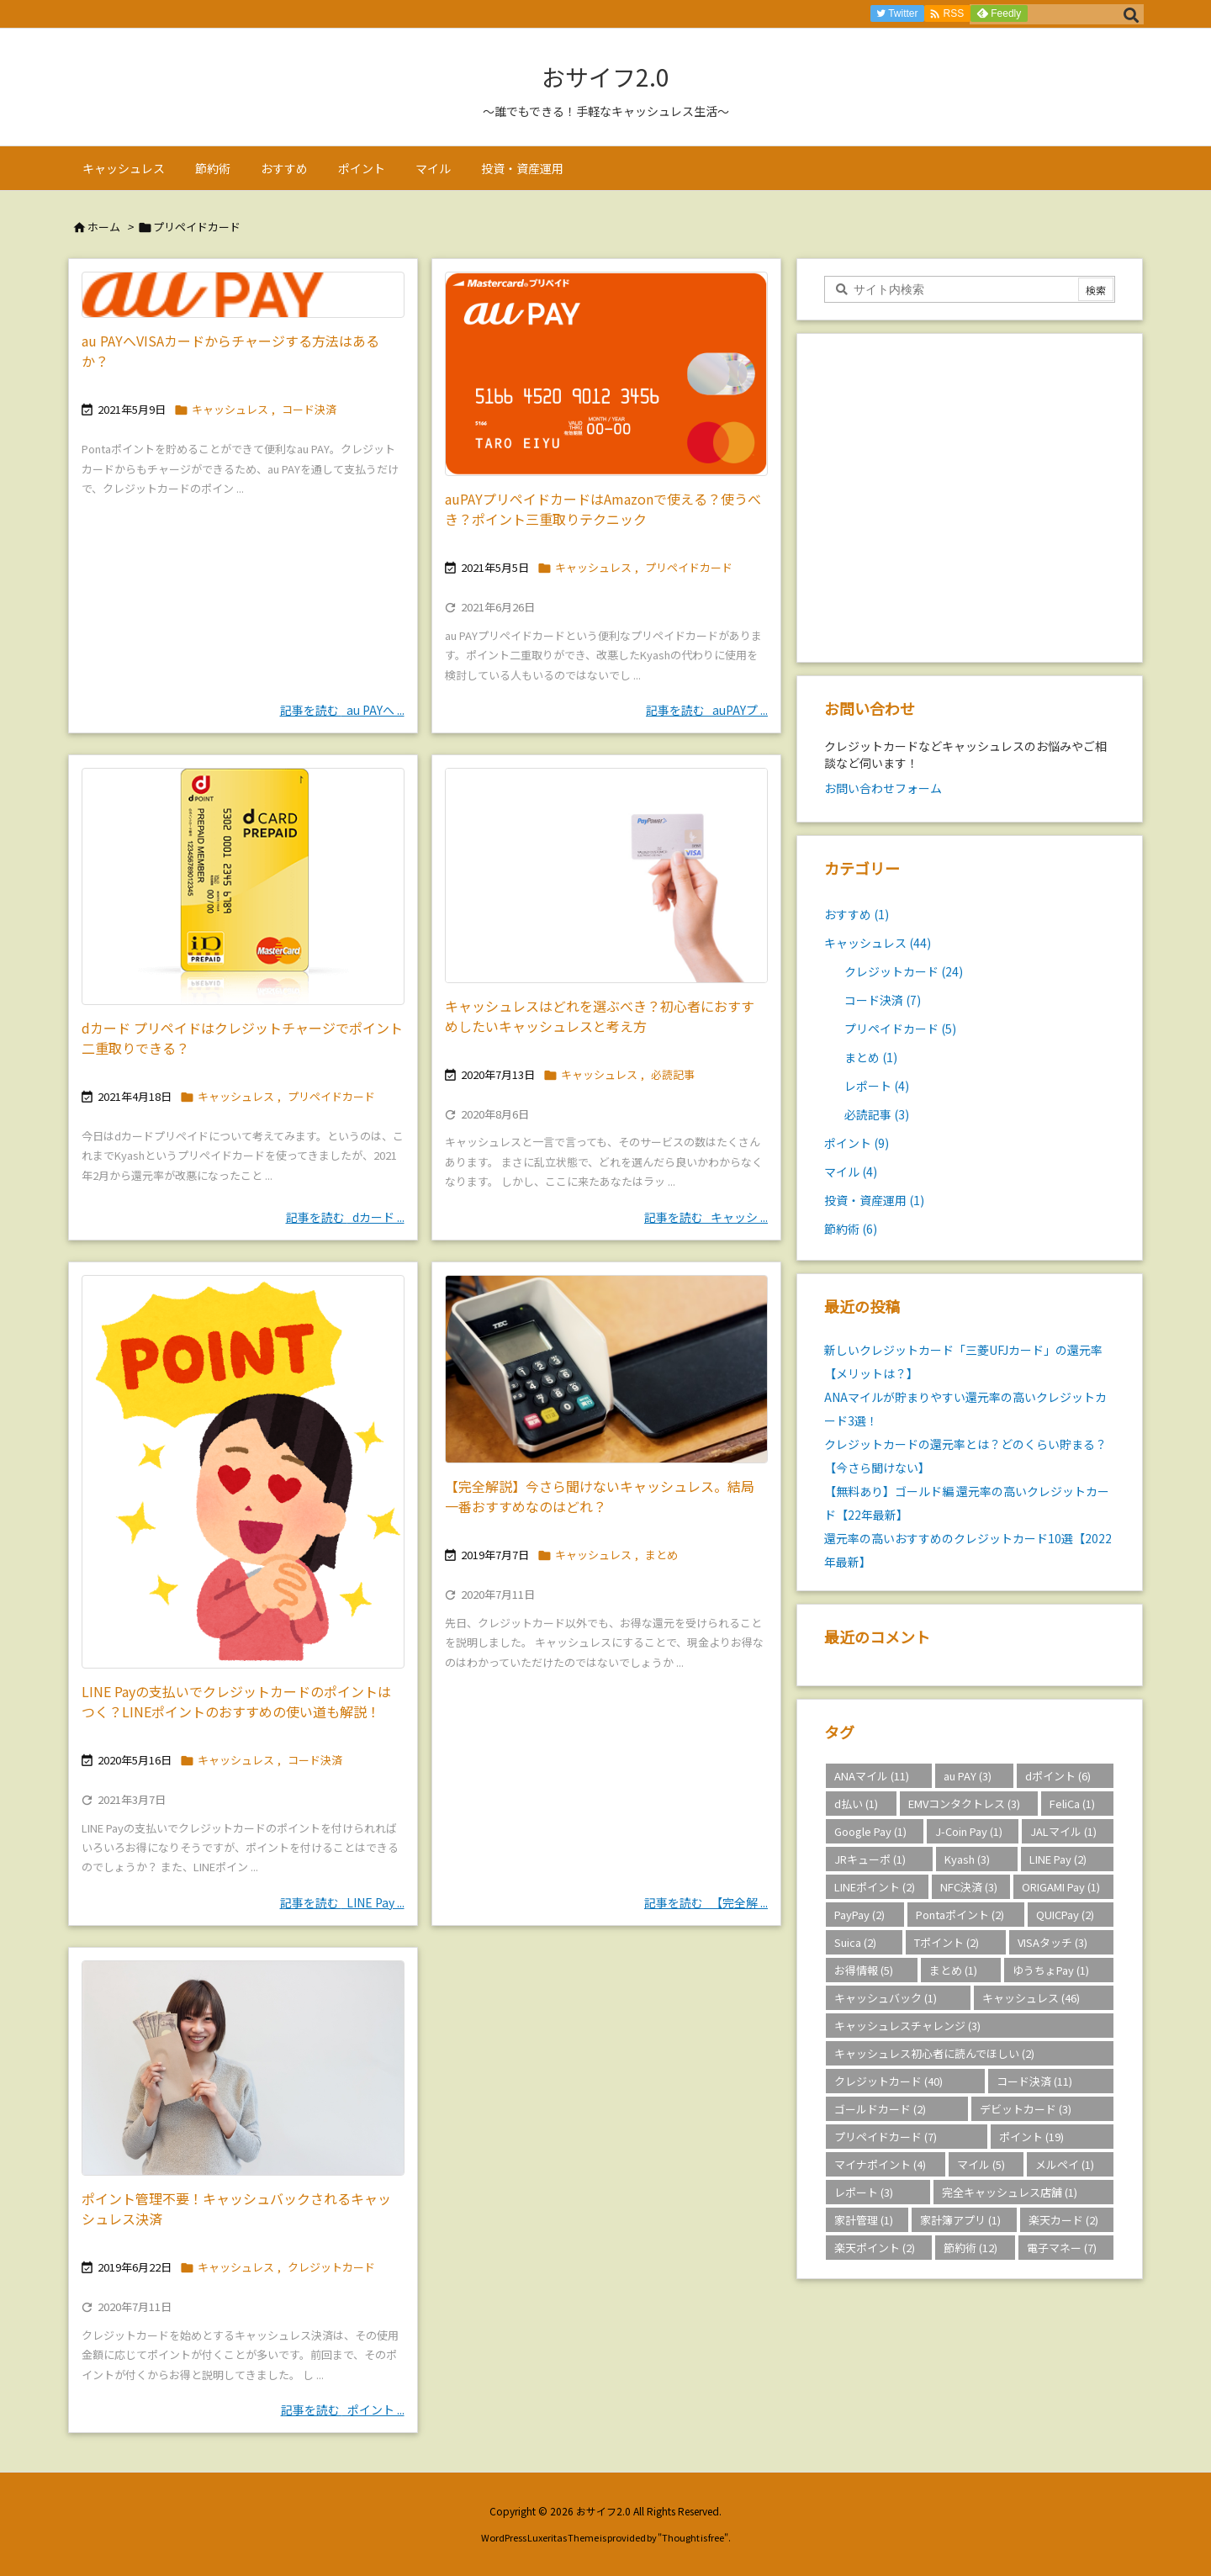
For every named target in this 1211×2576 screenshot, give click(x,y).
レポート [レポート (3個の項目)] (863, 2192)
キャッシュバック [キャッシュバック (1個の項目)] (885, 1998)
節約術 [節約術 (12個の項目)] (970, 2248)
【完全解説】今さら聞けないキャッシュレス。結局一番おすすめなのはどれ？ (599, 1496)
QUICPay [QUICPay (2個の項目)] (1065, 1915)
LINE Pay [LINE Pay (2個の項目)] (1058, 1859)
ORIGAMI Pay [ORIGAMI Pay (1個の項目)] (1061, 1887)
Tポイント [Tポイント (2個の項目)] (946, 1942)
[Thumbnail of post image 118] (243, 886)
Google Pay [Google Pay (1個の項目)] (870, 1831)
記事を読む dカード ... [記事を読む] (345, 1217)
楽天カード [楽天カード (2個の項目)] (1063, 2220)
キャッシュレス (230, 409)
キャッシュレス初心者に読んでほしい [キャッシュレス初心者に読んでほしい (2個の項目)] (934, 2053)
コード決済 (309, 409)
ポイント (856, 1143)
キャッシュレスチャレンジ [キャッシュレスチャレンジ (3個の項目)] (907, 2026)
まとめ (661, 1555)
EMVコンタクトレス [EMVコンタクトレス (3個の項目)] (964, 1804)
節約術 (850, 1228)
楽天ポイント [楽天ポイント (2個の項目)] (874, 2248)
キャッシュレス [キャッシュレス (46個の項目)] (1031, 1998)
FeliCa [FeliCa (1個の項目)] (1072, 1804)
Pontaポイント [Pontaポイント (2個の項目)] (960, 1915)
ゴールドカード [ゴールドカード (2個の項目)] (880, 2109)
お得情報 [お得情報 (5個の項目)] (863, 1970)
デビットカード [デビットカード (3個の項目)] (1025, 2109)
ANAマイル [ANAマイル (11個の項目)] (871, 1776)
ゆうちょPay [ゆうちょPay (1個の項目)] (1051, 1970)
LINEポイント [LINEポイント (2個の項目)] (874, 1887)
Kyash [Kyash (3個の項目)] (967, 1859)
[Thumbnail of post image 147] (606, 875)
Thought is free (693, 2537)
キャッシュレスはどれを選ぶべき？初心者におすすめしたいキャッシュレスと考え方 (599, 1016)
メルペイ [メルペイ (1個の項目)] (1064, 2164)
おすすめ (856, 914)
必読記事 (673, 1074)
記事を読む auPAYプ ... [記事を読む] (707, 709)
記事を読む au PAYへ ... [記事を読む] (342, 709)
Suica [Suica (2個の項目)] (855, 1942)
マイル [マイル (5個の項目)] (981, 2164)
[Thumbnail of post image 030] (243, 295)
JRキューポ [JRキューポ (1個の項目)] (870, 1859)
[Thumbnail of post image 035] (243, 2068)
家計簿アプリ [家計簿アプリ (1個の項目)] (960, 2220)
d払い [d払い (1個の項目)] (856, 1804)
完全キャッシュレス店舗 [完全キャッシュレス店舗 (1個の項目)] (1009, 2192)
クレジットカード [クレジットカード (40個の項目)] (888, 2081)
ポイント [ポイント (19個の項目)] (1031, 2137)
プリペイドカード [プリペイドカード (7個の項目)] (885, 2137)
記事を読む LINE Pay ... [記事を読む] (342, 1902)
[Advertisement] (969, 502)
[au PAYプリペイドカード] (606, 374)
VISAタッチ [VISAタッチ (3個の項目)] (1052, 1942)
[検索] (1131, 14)
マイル (850, 1171)
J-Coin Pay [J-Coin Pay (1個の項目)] (968, 1831)
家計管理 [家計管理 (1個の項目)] (863, 2220)
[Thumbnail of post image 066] (606, 1369)
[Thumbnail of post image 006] (243, 1472)
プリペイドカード (688, 567)
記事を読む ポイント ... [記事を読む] (343, 2409)
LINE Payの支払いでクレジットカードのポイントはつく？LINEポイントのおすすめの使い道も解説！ (236, 1701)
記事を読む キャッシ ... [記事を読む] (706, 1217)
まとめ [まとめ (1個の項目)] (953, 1970)
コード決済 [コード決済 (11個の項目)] (1034, 2081)
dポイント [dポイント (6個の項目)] (1058, 1776)
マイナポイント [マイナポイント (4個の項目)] (880, 2164)
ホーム (103, 227)
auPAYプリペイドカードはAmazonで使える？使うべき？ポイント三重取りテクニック (603, 509)
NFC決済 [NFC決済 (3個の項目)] (968, 1887)
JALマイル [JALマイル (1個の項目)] (1063, 1831)
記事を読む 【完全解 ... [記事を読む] (706, 1902)
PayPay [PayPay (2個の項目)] (859, 1915)
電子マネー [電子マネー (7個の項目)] (1062, 2248)
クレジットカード (331, 2267)
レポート (876, 1085)
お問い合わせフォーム (883, 788)
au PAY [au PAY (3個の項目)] (968, 1776)
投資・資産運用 (874, 1200)
